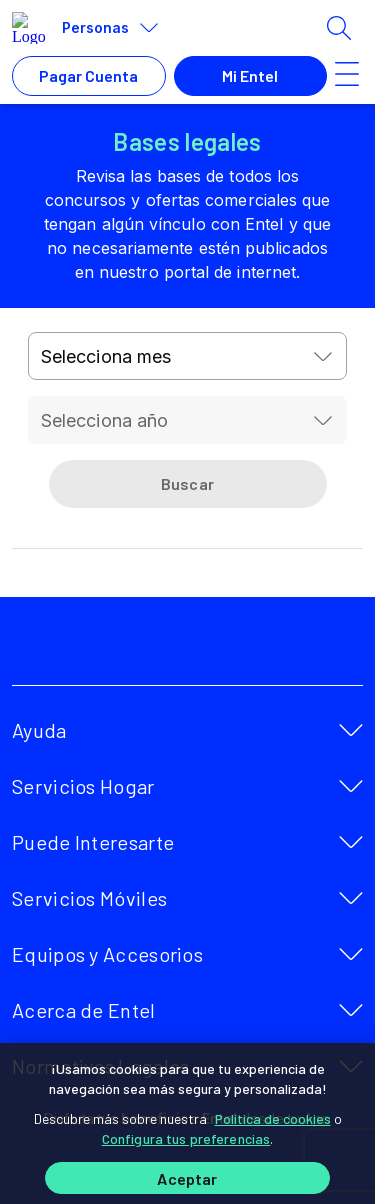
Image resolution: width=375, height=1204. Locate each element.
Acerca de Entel (84, 1010)
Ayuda (39, 730)
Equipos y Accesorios (107, 954)
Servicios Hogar (83, 786)
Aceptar (187, 1178)
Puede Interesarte (93, 842)
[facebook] (102, 649)
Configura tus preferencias (186, 1138)
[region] (187, 1123)
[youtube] (190, 649)
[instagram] (234, 649)
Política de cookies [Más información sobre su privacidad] (273, 1118)
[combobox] (188, 356)
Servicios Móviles (89, 898)
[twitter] (146, 649)
